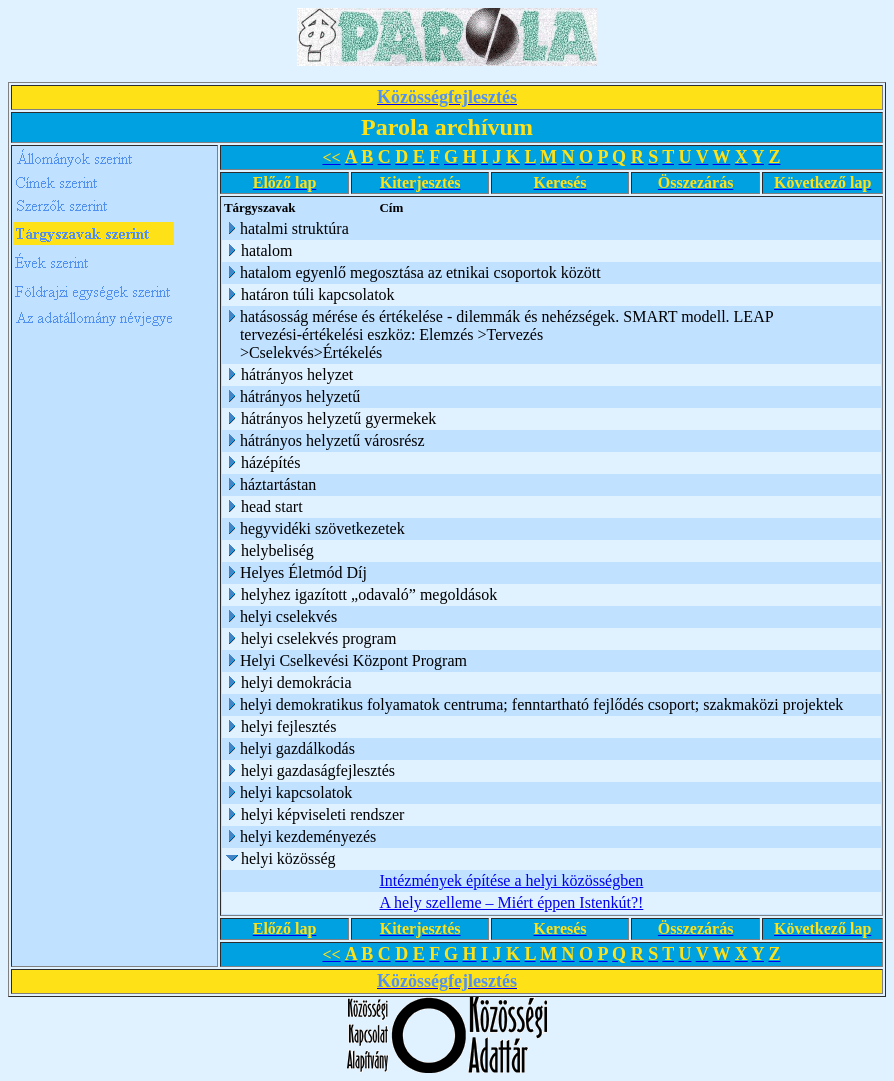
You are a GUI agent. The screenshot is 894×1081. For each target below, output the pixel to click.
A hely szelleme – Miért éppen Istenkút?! (511, 902)
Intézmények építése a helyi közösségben (511, 880)
